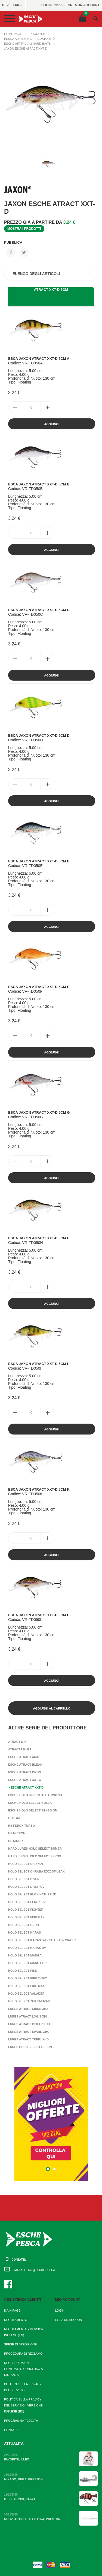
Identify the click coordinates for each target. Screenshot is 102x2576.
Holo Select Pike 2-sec (27, 1978)
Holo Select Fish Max (26, 1917)
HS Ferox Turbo (21, 1825)
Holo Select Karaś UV (27, 1947)
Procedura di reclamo (23, 2353)
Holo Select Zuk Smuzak (29, 2001)
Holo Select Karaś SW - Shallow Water (42, 1940)
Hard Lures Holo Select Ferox (34, 1856)
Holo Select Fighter (26, 1909)
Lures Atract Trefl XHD (28, 2039)
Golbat (14, 1818)
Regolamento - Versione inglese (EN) (24, 2332)
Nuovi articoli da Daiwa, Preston (32, 2519)
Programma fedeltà (21, 2420)
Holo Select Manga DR (27, 1963)
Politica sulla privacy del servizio (22, 2387)
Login (59, 2310)
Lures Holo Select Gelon (30, 2047)
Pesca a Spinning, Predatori (27, 38)
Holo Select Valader (26, 1993)
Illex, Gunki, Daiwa (20, 2499)
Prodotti (37, 33)
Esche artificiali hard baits (27, 43)
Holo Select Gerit (23, 1924)
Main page (12, 2310)
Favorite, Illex (16, 2459)
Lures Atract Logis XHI (27, 2016)
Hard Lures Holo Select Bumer (35, 1848)
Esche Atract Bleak (25, 1764)
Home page (13, 33)
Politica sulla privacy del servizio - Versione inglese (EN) (23, 2405)
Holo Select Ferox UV (27, 1902)
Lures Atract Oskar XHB (29, 2024)
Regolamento (15, 2319)
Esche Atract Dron (24, 1772)
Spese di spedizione (20, 2344)
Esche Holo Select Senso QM (33, 1810)
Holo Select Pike (22, 1970)
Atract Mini (17, 1741)
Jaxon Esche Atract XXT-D (25, 48)
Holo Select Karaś (24, 1932)
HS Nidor (15, 1841)
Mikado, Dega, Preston (23, 2479)
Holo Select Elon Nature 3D (32, 1894)
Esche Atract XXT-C (24, 1779)
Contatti (11, 2430)
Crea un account (69, 2319)
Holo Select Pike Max (26, 1986)
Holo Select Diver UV (26, 1886)
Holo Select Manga (25, 1955)
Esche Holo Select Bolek (30, 1802)
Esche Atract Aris (23, 1757)
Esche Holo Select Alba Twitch (35, 1795)
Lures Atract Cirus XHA (28, 2008)
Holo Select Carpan (25, 1863)
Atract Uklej (19, 1749)
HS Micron (16, 1833)
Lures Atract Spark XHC (28, 2031)
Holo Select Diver (23, 1879)
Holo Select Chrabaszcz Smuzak (36, 1871)
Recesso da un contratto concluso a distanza (23, 2368)
